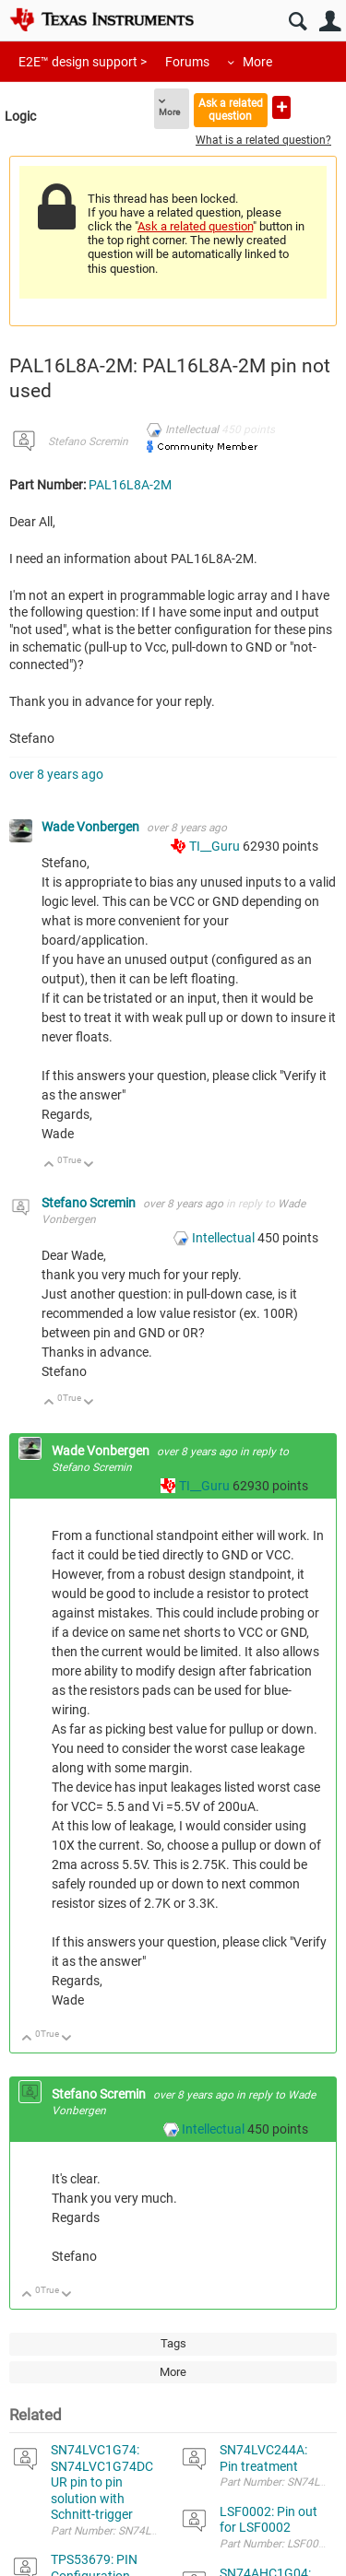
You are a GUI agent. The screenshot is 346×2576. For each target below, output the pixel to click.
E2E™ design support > (82, 61)
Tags (173, 2343)
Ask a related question (230, 109)
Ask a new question (281, 107)
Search (297, 22)
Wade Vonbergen (92, 826)
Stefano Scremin (88, 441)
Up (49, 1165)
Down (89, 1165)
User (330, 22)
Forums (187, 61)
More (257, 61)
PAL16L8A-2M (130, 484)
